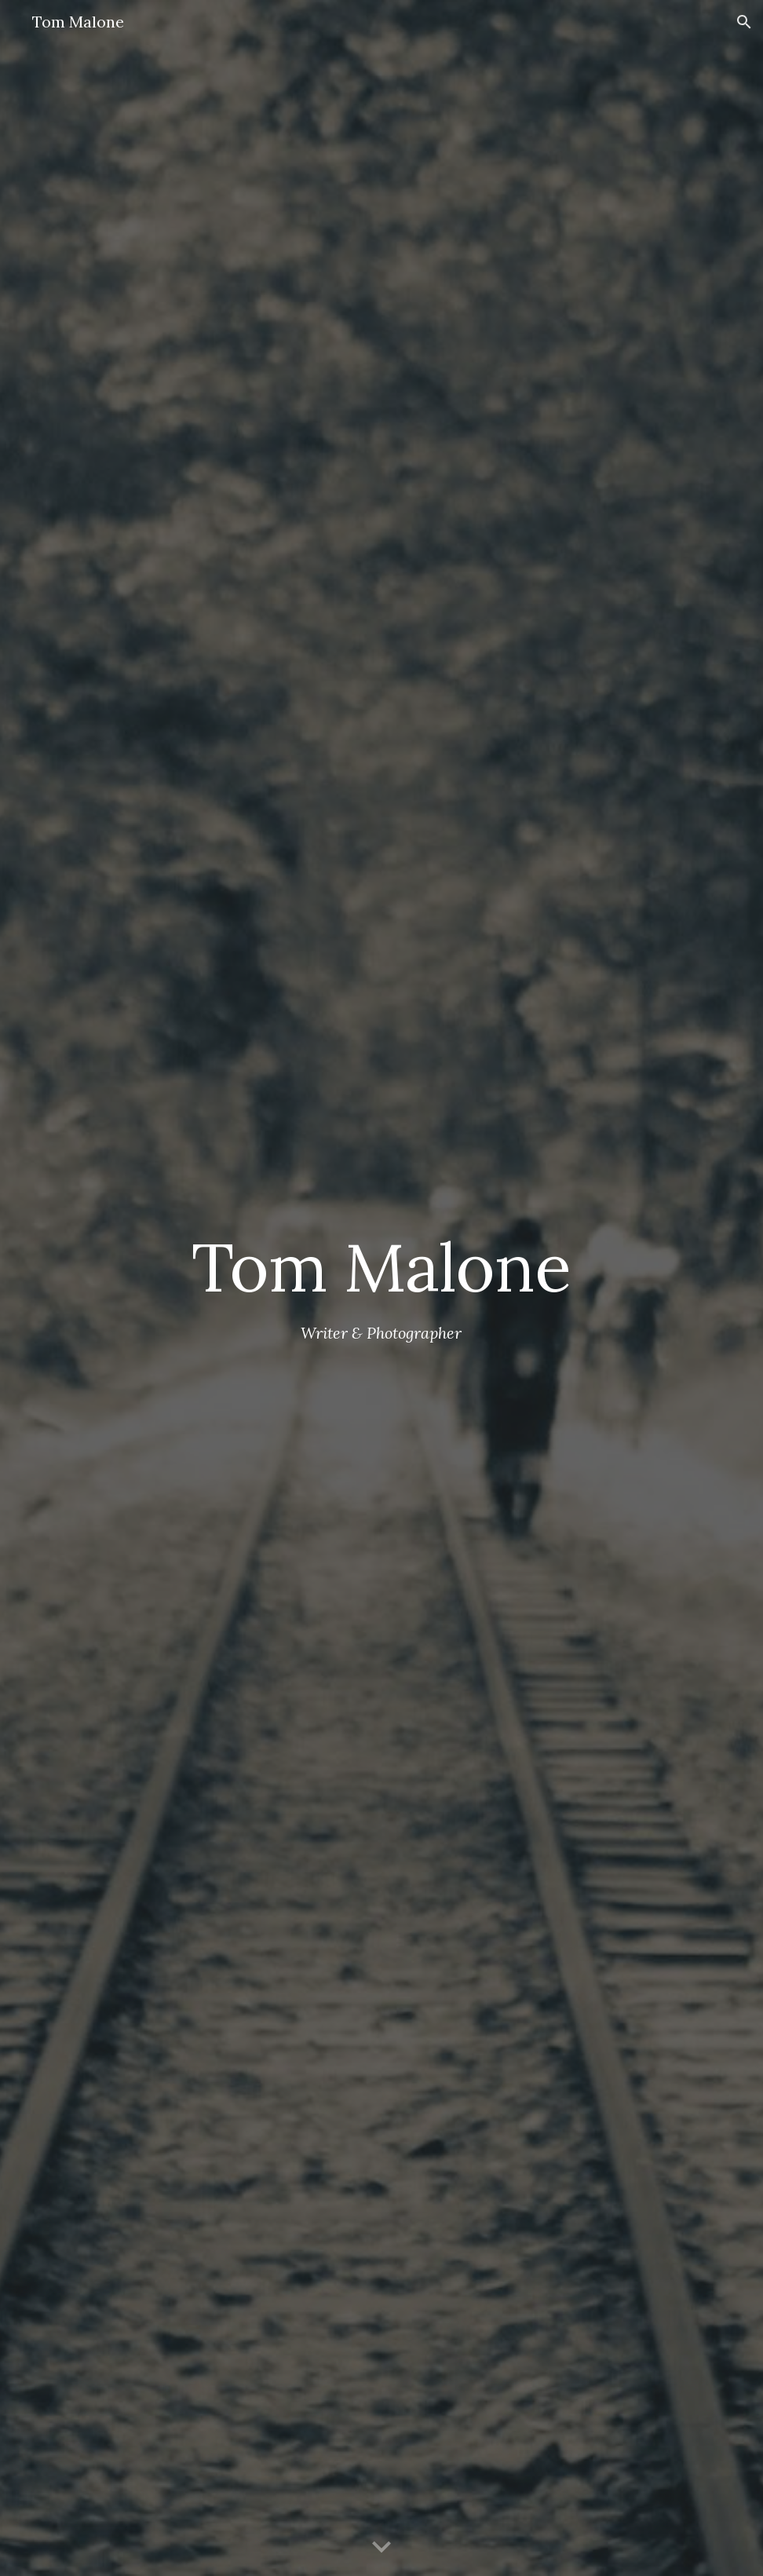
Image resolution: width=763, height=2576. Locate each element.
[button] (744, 22)
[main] (381, 1266)
